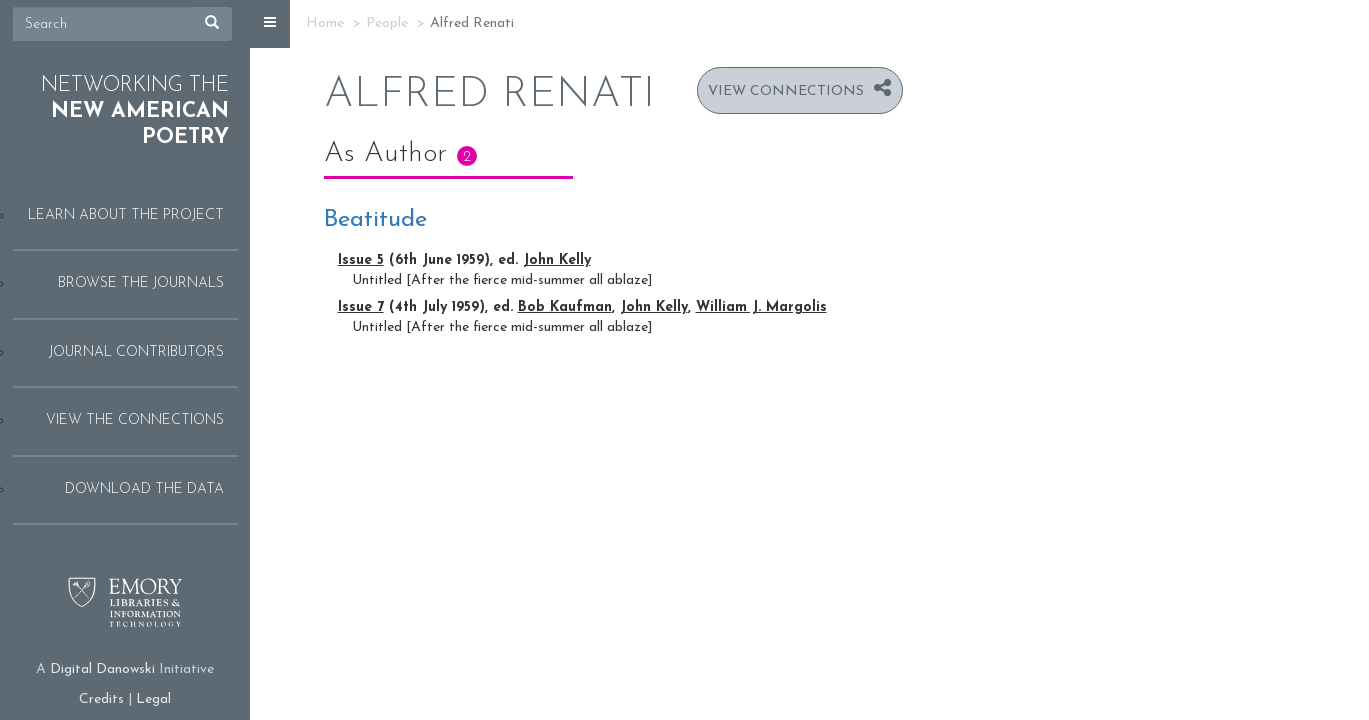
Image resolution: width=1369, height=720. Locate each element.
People (387, 23)
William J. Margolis (761, 307)
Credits (101, 699)
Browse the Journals (141, 283)
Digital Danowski (102, 669)
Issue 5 (361, 260)
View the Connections (135, 420)
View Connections (786, 91)
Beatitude (375, 220)
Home (325, 23)
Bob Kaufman (565, 307)
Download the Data (144, 489)
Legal (153, 699)
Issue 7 (361, 307)
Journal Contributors (136, 352)
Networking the (135, 112)
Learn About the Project (126, 215)
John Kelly (557, 260)
